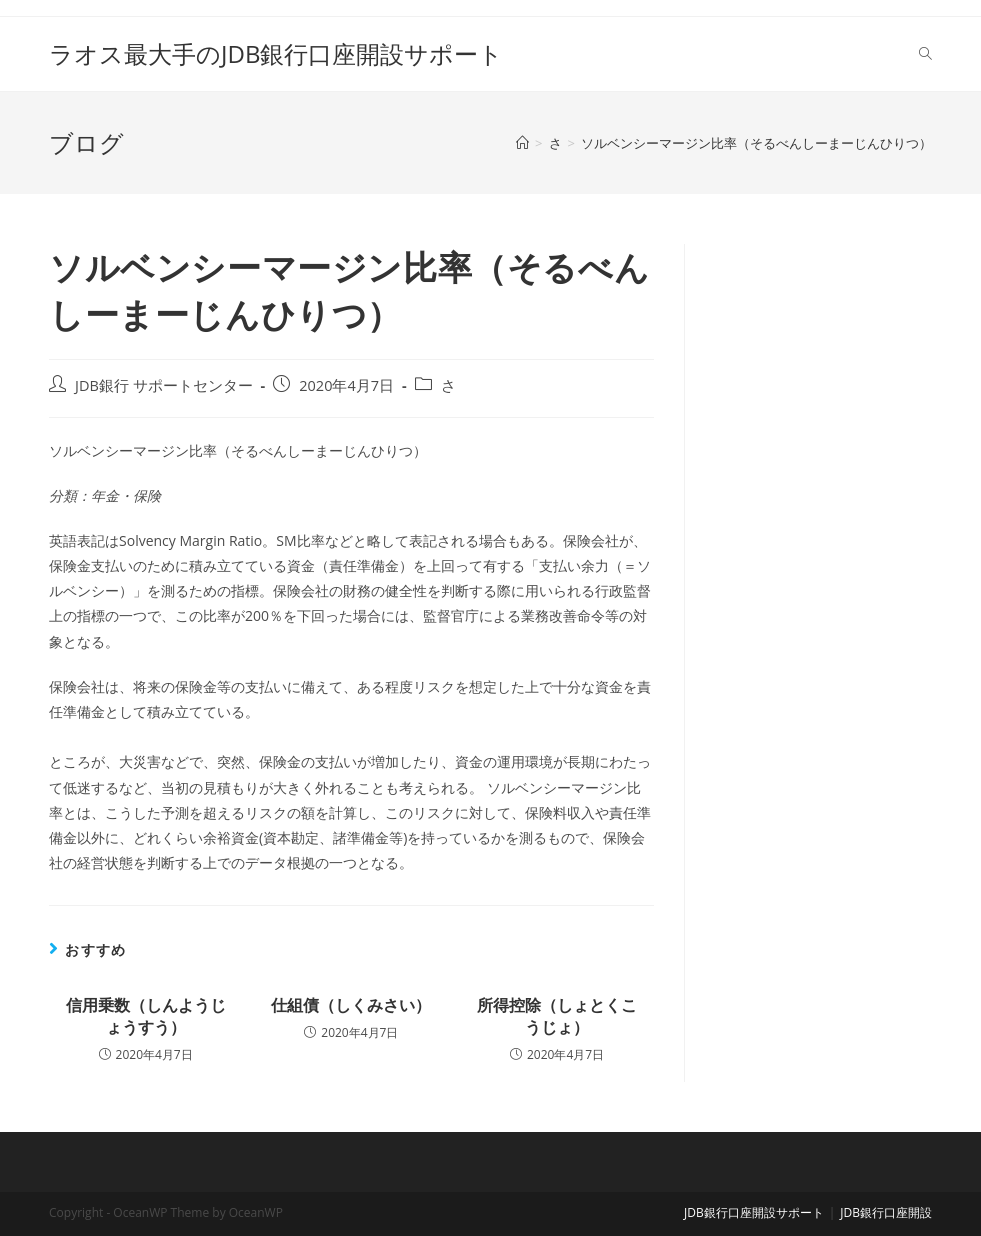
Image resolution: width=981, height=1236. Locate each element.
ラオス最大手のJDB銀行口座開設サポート (276, 53)
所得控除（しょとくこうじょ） (557, 1016)
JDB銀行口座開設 (886, 1212)
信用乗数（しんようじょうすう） (146, 1016)
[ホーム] (522, 143)
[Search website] (925, 54)
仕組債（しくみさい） (351, 1005)
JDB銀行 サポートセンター (164, 385)
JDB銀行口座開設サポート (754, 1212)
